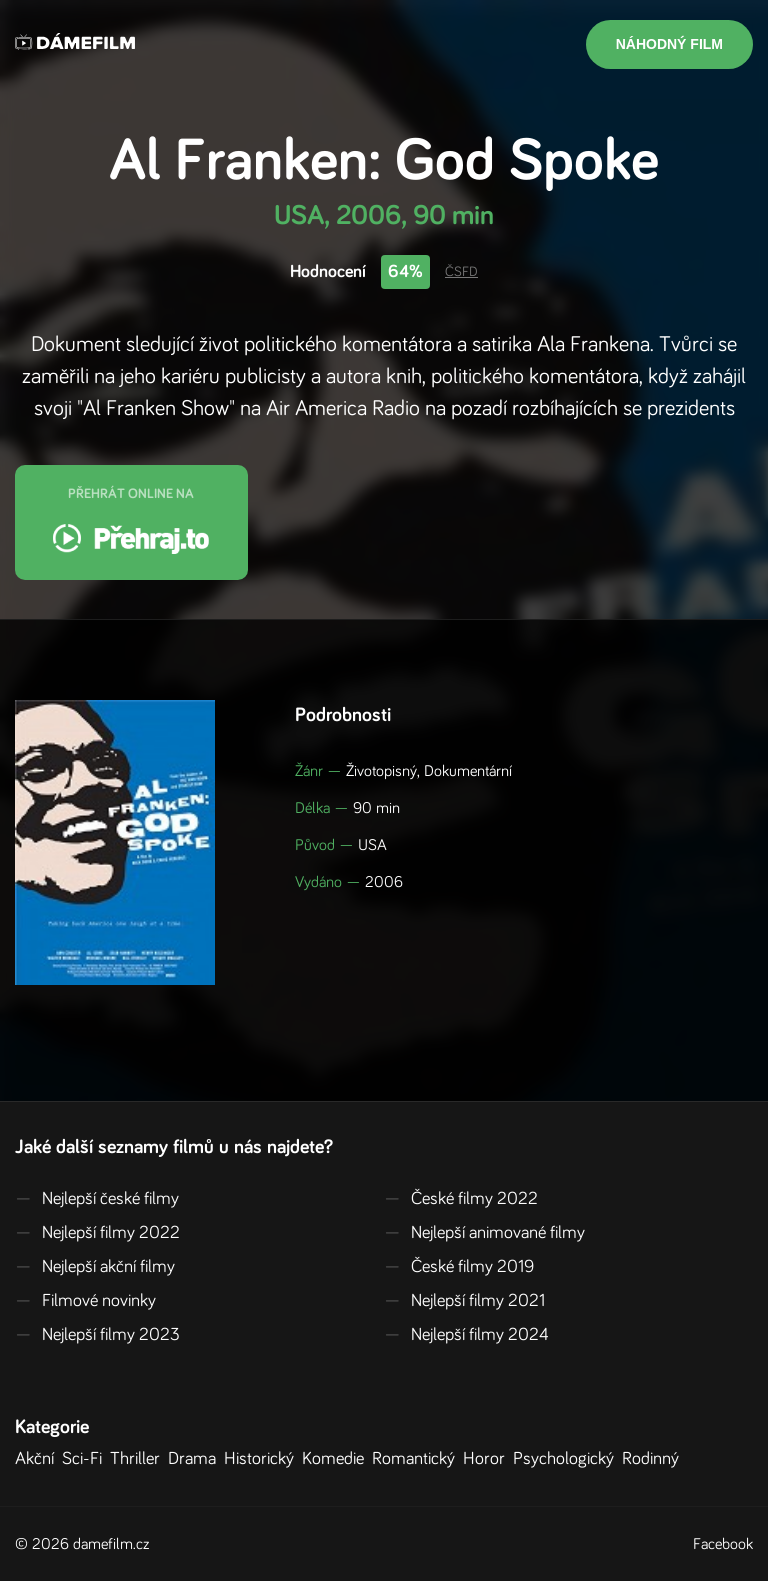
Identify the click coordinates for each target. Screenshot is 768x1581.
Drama (196, 1459)
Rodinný (654, 1459)
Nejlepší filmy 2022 (97, 1233)
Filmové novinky (85, 1301)
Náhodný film (669, 44)
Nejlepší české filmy (97, 1199)
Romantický (417, 1459)
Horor (488, 1459)
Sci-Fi (86, 1459)
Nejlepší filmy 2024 (466, 1335)
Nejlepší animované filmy (484, 1233)
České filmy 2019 (459, 1267)
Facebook (723, 1544)
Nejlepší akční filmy (95, 1267)
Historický (263, 1459)
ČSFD (461, 272)
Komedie (337, 1459)
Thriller (139, 1459)
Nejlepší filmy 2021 (464, 1301)
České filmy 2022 (461, 1199)
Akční (38, 1459)
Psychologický (567, 1459)
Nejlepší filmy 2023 (97, 1335)
